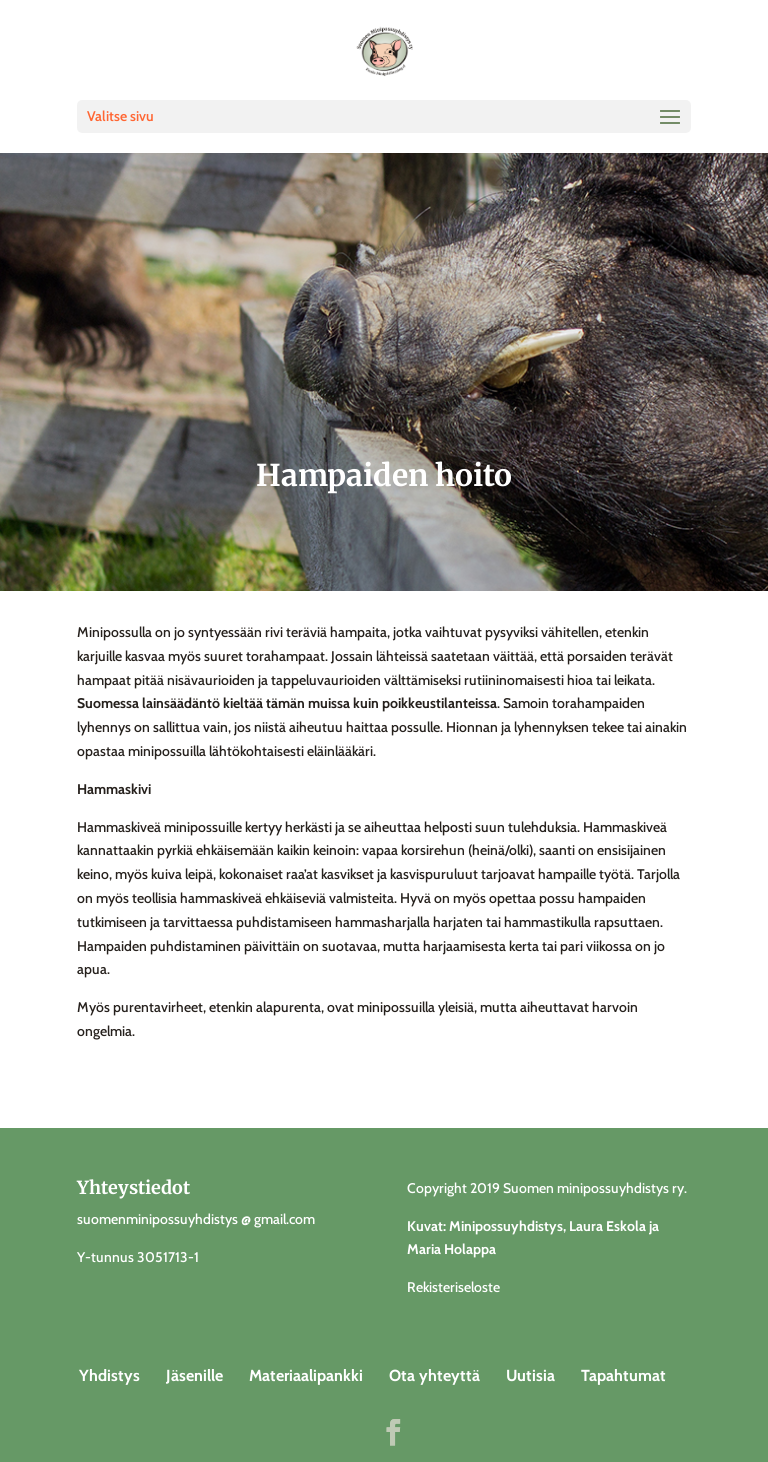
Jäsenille (194, 1375)
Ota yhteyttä (434, 1375)
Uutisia (530, 1375)
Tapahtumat (623, 1375)
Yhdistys (109, 1375)
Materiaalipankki (306, 1375)
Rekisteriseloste (453, 1287)
